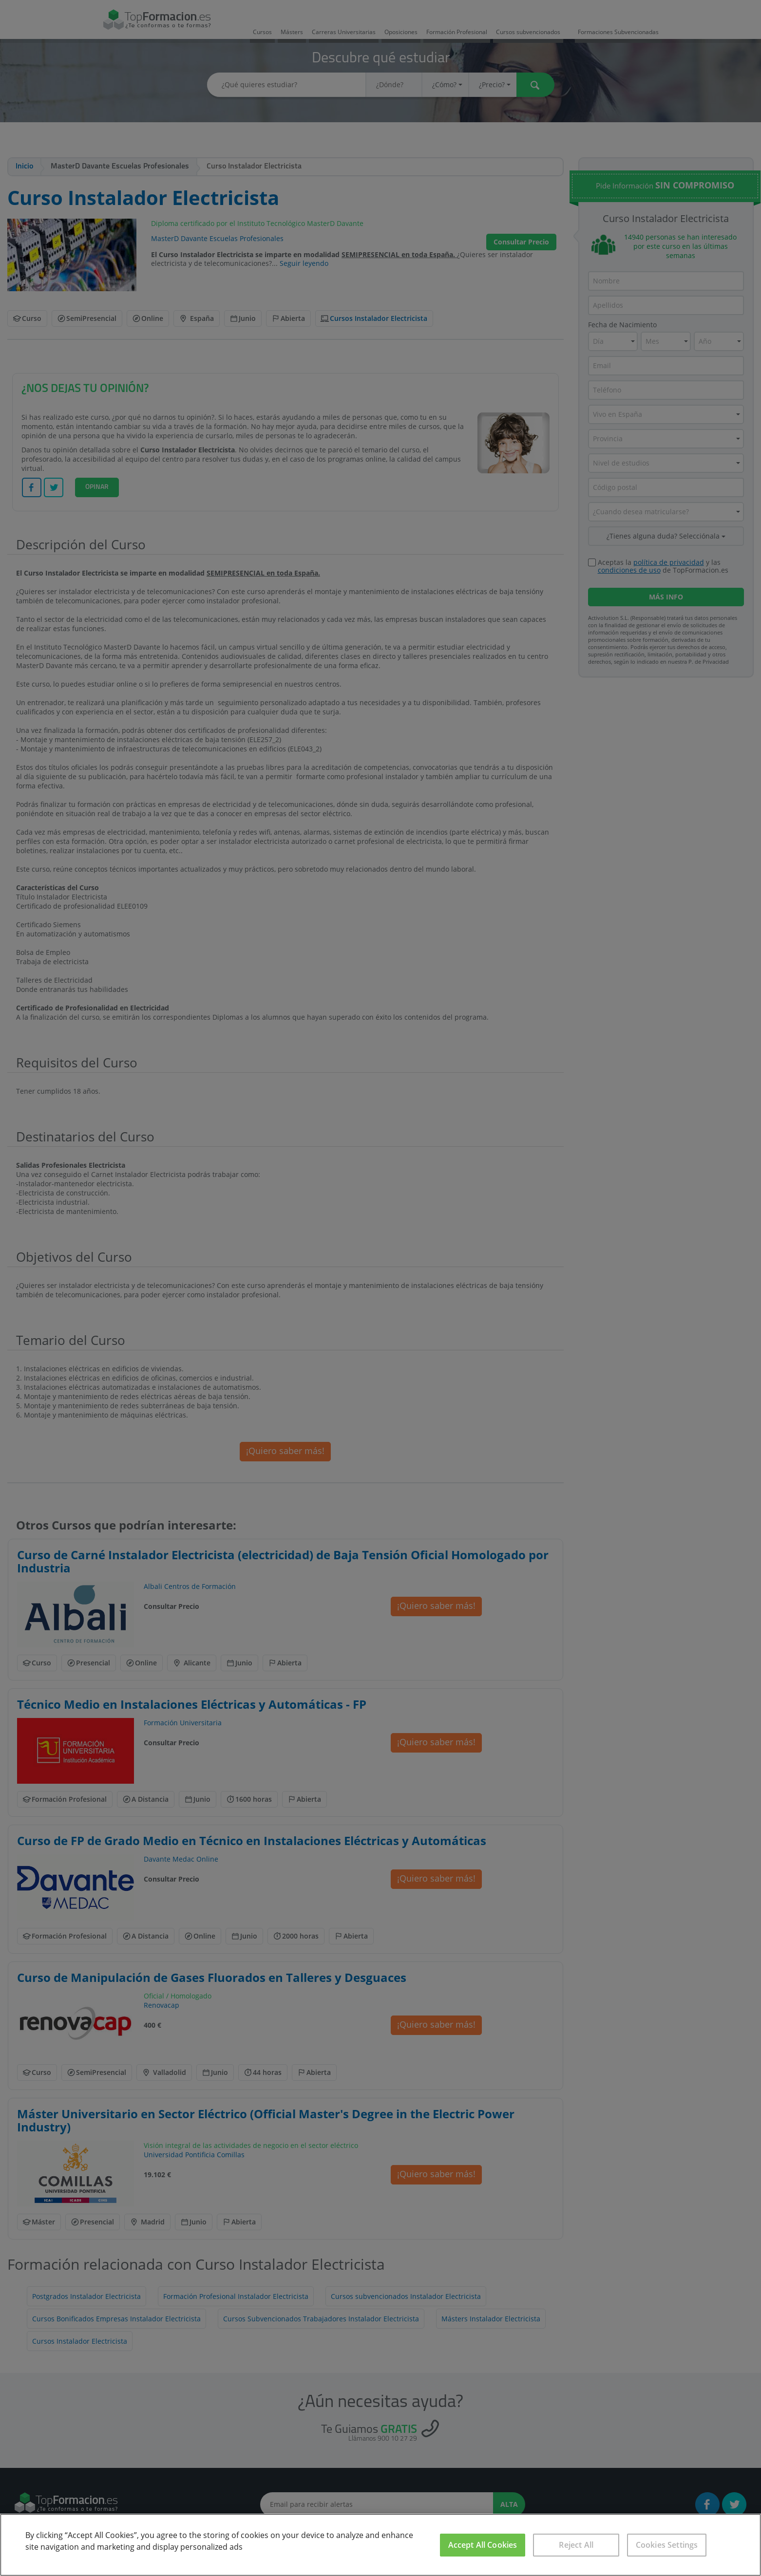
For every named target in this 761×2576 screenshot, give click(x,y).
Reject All (576, 2544)
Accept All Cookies (482, 2544)
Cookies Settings (667, 2544)
